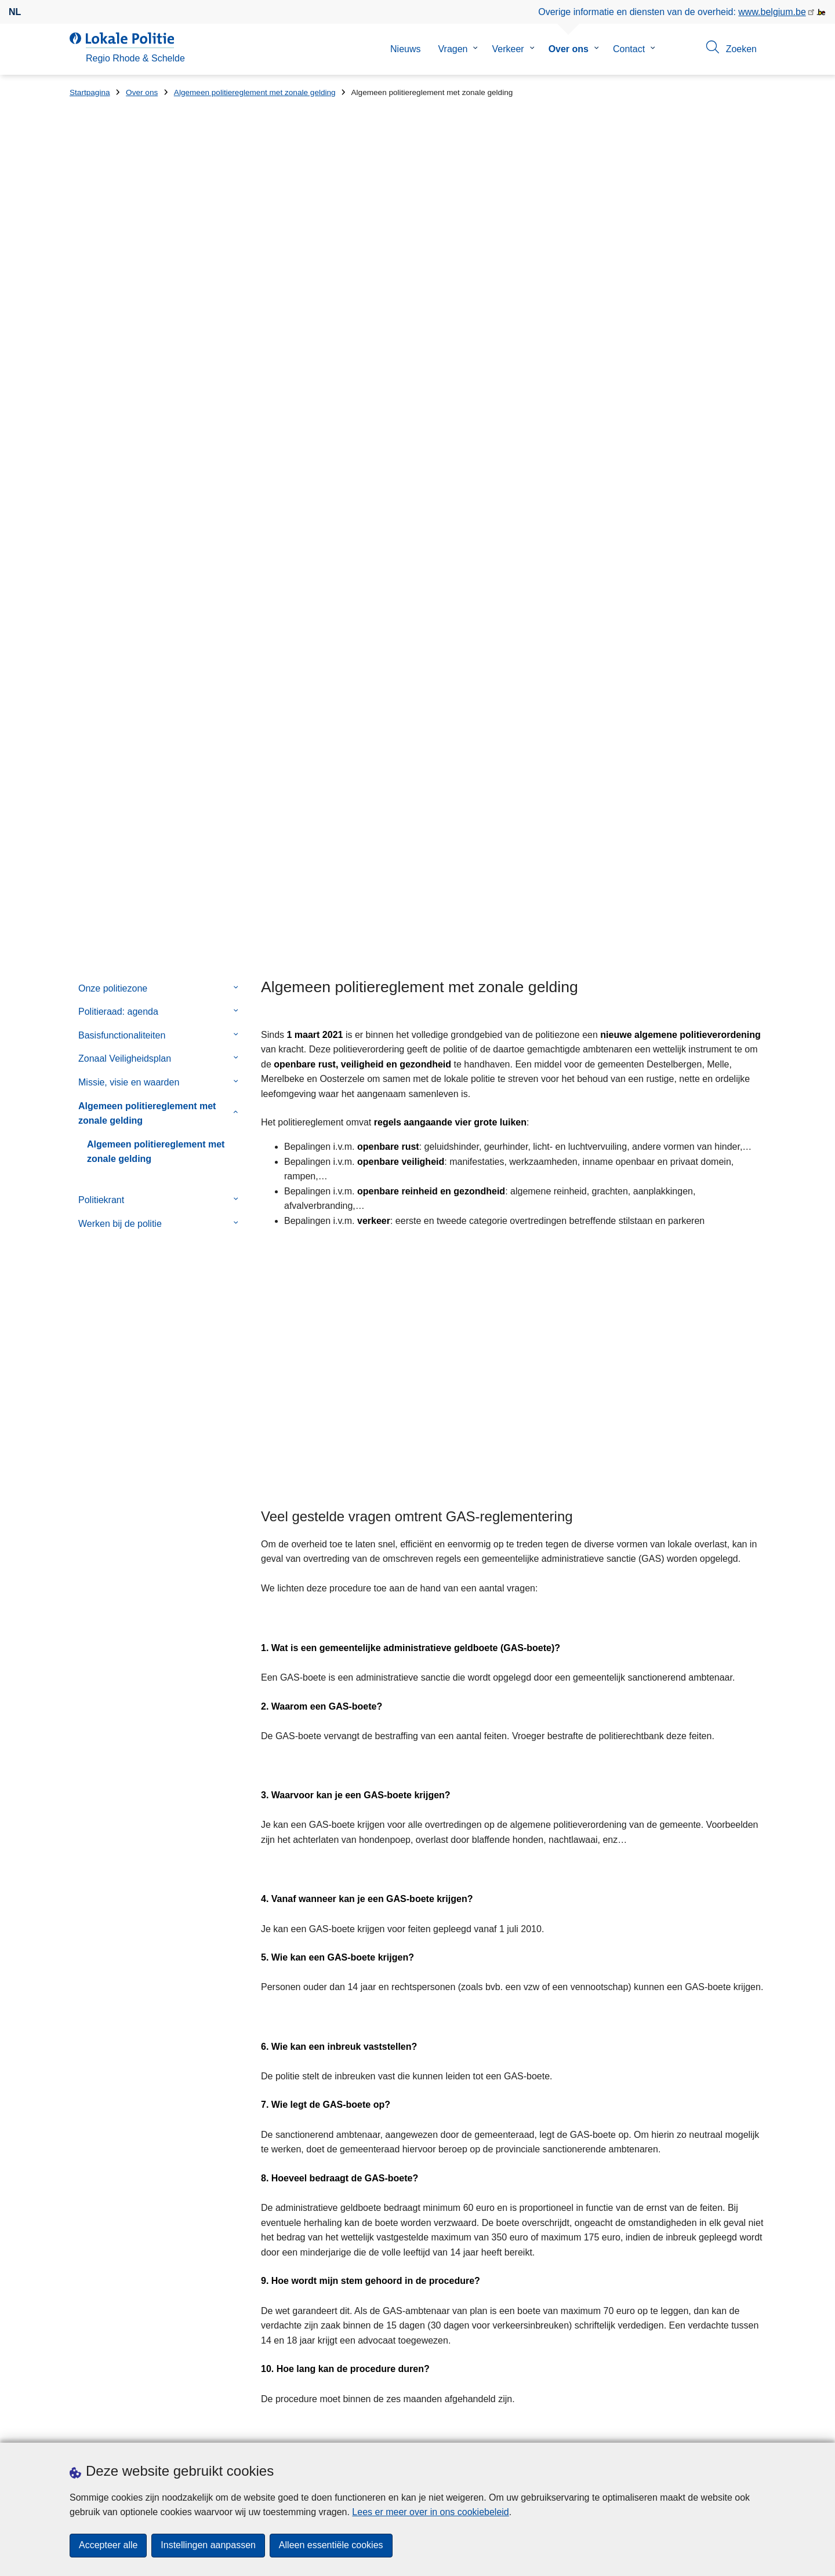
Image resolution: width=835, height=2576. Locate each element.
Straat (82, 2273)
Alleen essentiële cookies (331, 2546)
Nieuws (405, 49)
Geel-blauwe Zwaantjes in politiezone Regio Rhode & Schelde (597, 2225)
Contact (629, 49)
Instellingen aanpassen (208, 2546)
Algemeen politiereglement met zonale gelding (255, 92)
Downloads (196, 2428)
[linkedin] (758, 2427)
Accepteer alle (108, 2546)
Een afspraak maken (112, 2428)
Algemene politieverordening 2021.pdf (413, 2102)
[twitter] (713, 2427)
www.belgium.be (772, 12)
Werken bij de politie (120, 541)
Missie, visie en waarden (128, 400)
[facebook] (691, 2427)
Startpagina (90, 92)
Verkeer (508, 49)
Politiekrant (101, 518)
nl (15, 12)
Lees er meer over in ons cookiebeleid (430, 2512)
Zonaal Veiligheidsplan (124, 376)
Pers (237, 2428)
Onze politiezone (112, 306)
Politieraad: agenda (118, 329)
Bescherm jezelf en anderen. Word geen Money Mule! (583, 2264)
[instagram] (736, 2427)
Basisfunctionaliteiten (121, 353)
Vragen (452, 49)
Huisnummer (274, 2273)
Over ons (569, 49)
